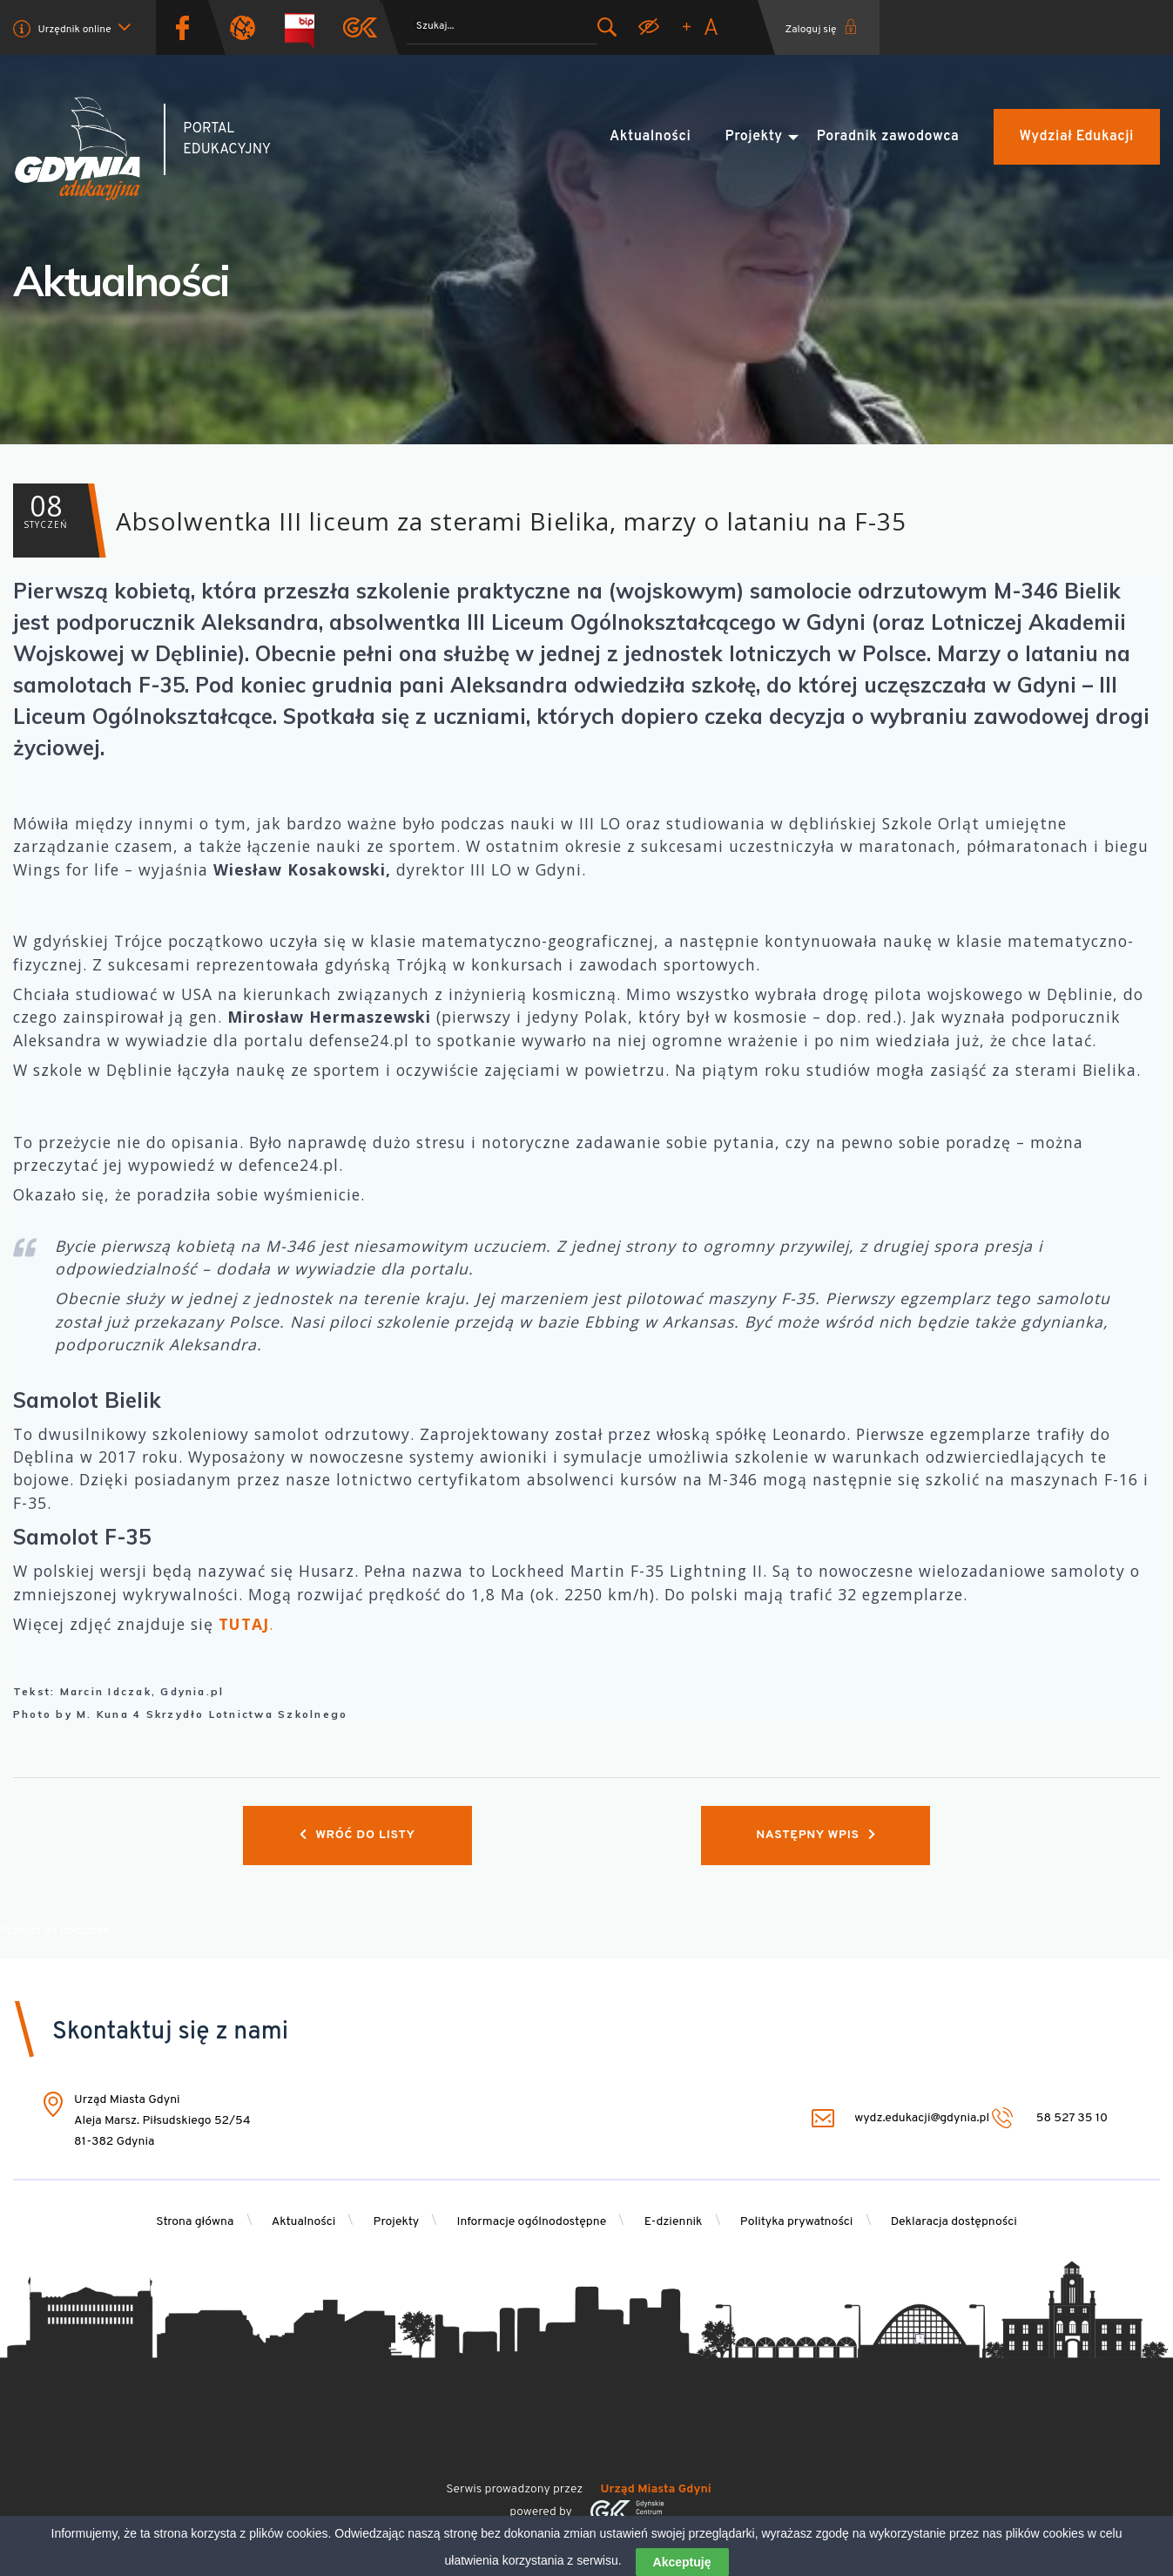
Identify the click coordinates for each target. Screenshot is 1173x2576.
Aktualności (650, 136)
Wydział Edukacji (1077, 136)
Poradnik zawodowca (888, 136)
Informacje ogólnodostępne (531, 2221)
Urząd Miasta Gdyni (656, 2489)
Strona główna (194, 2221)
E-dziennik (673, 2221)
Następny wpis (815, 1835)
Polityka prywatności (796, 2221)
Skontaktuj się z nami (170, 2032)
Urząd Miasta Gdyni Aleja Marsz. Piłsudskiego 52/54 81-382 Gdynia (162, 2121)
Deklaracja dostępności (954, 2221)
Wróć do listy (357, 1835)
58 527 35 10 (1050, 2118)
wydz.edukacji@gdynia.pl (900, 2118)
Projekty (754, 136)
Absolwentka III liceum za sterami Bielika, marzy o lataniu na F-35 (460, 520)
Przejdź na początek (55, 1931)
